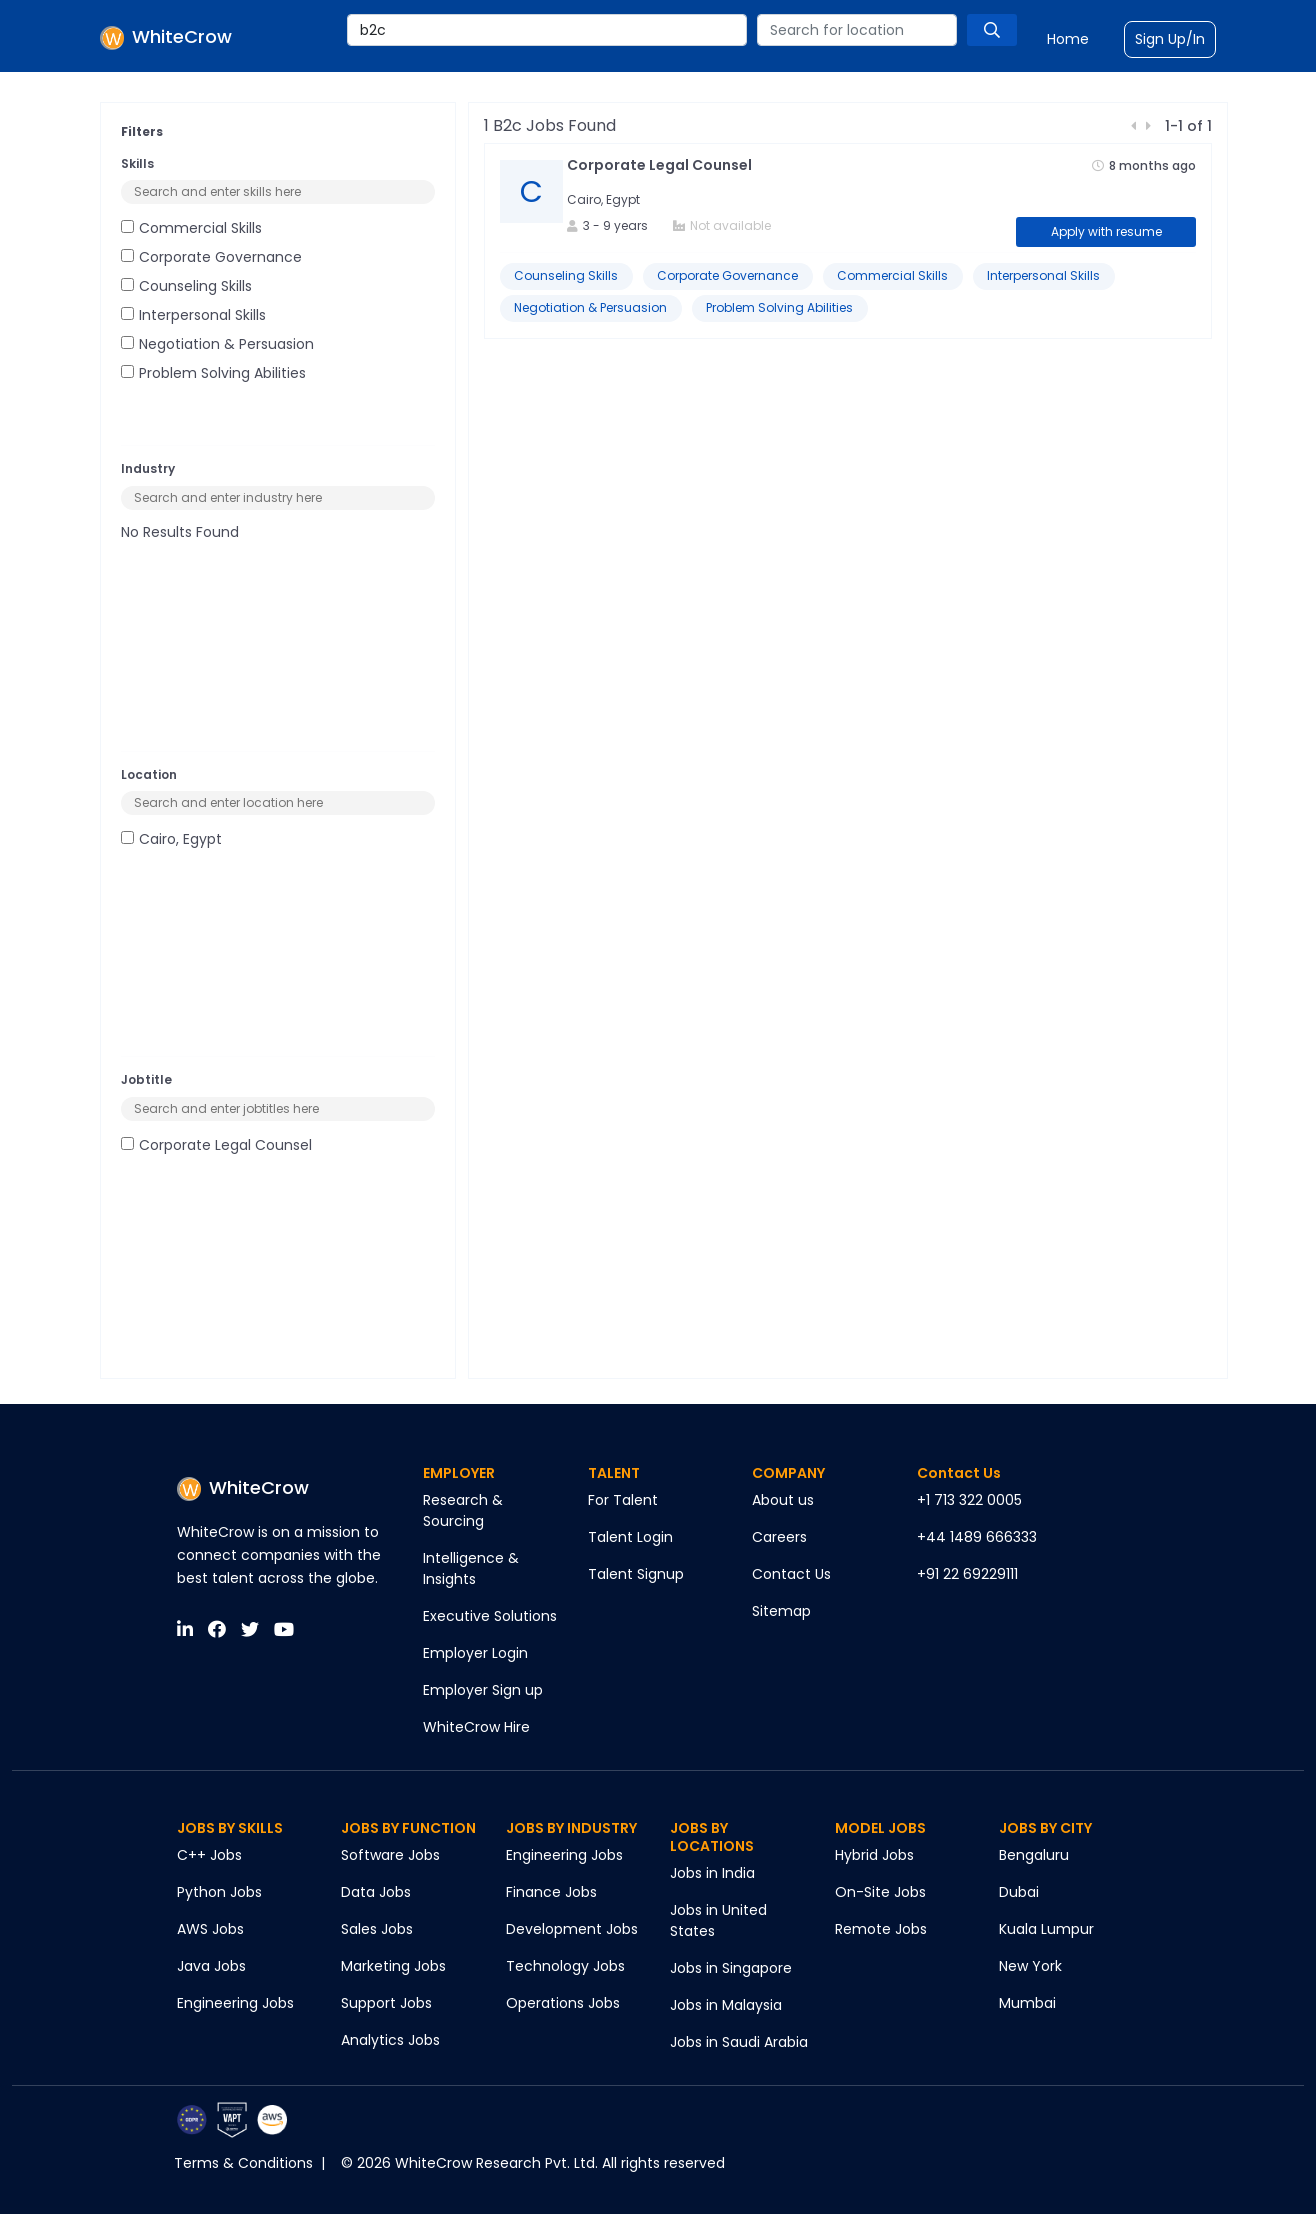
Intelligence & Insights (471, 1568)
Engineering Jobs (235, 2003)
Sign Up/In (1170, 39)
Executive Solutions (490, 1616)
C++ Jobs (209, 1855)
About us (783, 1500)
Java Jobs (211, 1966)
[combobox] (547, 30)
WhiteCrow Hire (476, 1727)
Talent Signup (636, 1574)
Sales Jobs (377, 1929)
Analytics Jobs (390, 2040)
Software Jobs (390, 1855)
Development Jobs (572, 1929)
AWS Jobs (210, 1929)
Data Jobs (376, 1892)
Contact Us (791, 1574)
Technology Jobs (565, 1966)
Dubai (1019, 1892)
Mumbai (1027, 2003)
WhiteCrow (243, 1487)
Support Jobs (386, 2003)
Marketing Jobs (393, 1966)
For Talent (623, 1500)
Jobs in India (712, 1873)
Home (1068, 39)
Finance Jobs (551, 1892)
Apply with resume (1106, 231)
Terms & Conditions (243, 2163)
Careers (779, 1537)
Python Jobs (219, 1892)
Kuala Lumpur (1046, 1929)
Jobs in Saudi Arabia (739, 2042)
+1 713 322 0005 (969, 1500)
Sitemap (781, 1611)
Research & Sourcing (463, 1510)
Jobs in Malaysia (726, 2005)
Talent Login (630, 1537)
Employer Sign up (483, 1690)
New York (1030, 1966)
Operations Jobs (563, 2003)
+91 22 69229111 (967, 1574)
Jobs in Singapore (731, 1968)
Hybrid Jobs (874, 1855)
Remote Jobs (881, 1929)
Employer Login (475, 1653)
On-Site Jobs (880, 1892)
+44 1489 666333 (977, 1537)
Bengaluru (1034, 1855)
